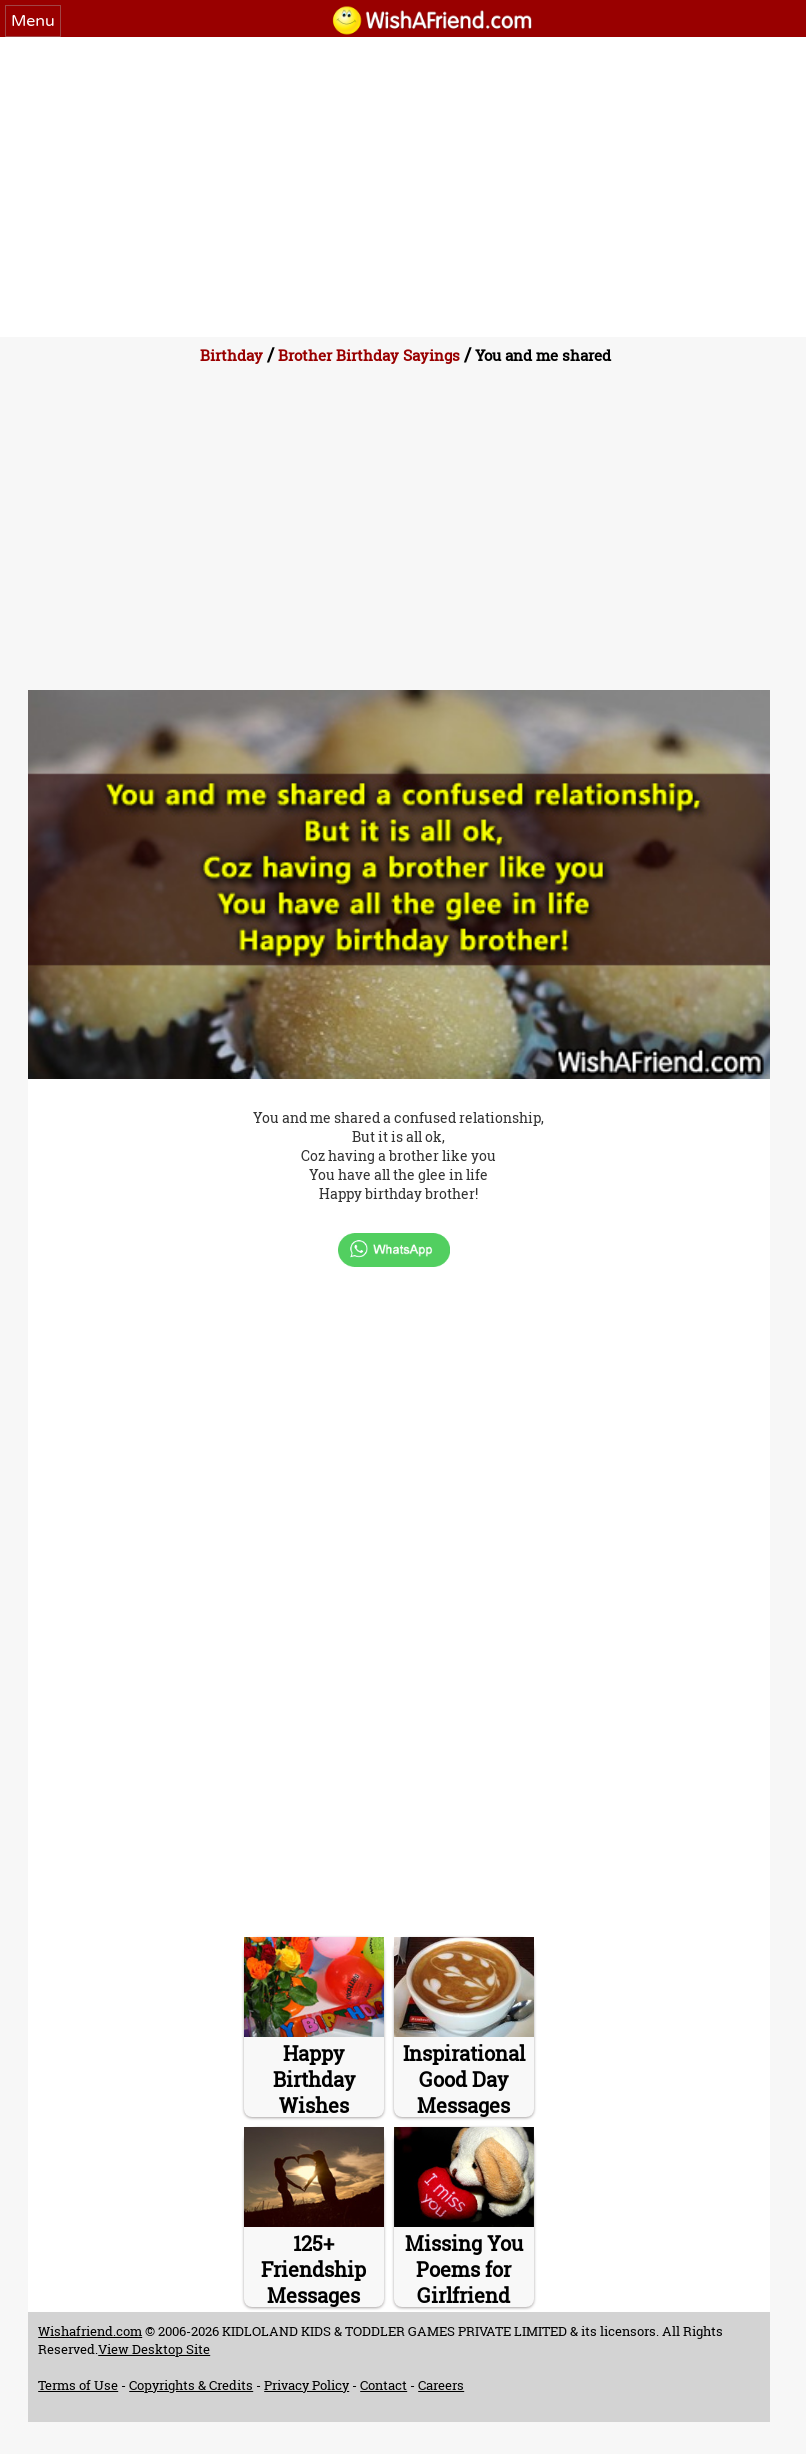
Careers (441, 2385)
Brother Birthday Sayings (369, 355)
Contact (383, 2385)
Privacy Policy (306, 2385)
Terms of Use (78, 2385)
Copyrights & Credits (191, 2385)
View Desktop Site (154, 2349)
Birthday (231, 355)
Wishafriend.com (90, 2331)
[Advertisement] (403, 187)
